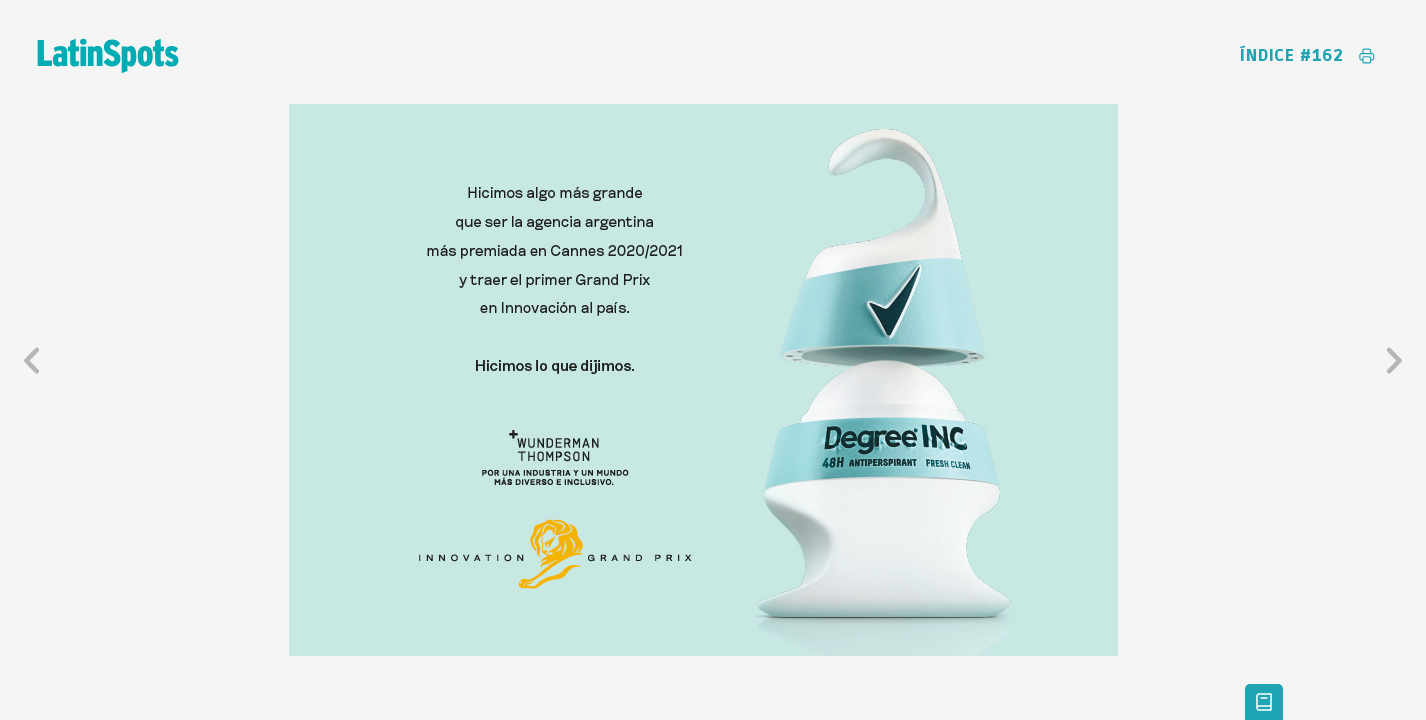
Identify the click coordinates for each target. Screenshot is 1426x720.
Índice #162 (1292, 56)
